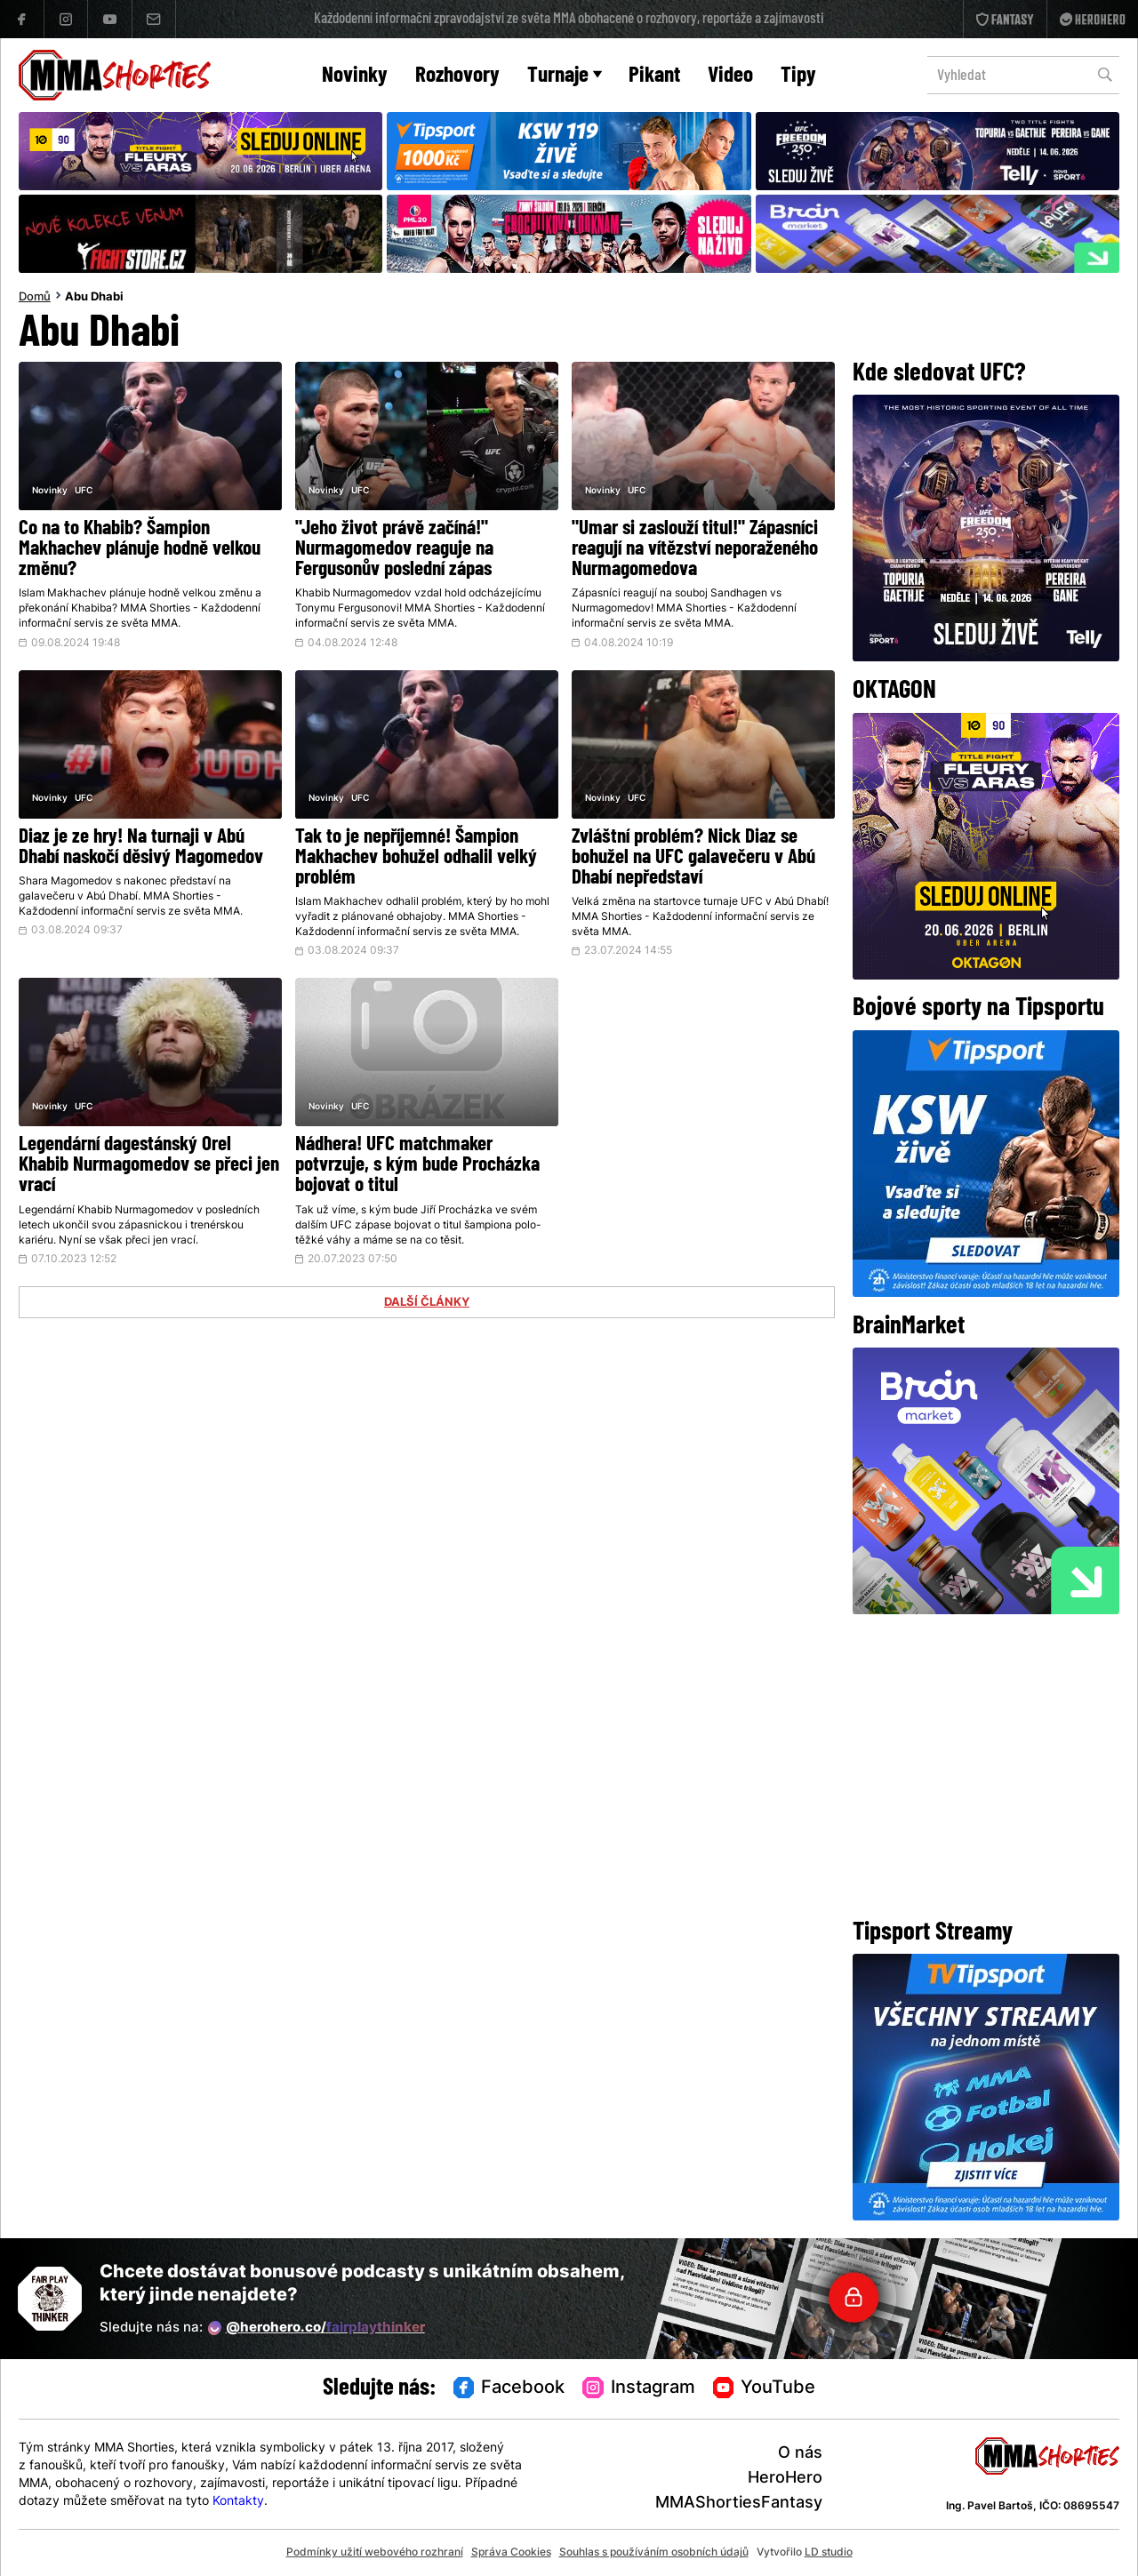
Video (730, 76)
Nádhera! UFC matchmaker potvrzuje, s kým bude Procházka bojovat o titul (417, 1165)
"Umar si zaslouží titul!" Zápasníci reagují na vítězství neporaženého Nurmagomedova (695, 549)
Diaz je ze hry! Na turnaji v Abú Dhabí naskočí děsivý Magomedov (141, 848)
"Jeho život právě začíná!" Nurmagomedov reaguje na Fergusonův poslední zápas (394, 549)
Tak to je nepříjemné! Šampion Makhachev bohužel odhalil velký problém (416, 858)
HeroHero (785, 2478)
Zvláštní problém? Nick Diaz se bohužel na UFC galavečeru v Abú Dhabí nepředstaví (693, 858)
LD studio (829, 2553)
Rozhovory (457, 76)
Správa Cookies (511, 2553)
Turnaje (564, 76)
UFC (83, 491)
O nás (800, 2453)
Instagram (638, 2388)
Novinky (355, 76)
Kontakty (238, 2501)
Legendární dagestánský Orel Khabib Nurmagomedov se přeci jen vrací (149, 1165)
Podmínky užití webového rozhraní (374, 2553)
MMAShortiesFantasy (738, 2503)
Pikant (654, 76)
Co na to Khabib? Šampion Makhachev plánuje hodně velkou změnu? (139, 549)
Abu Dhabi (94, 297)
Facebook (509, 2388)
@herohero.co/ (316, 2328)
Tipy (798, 76)
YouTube (764, 2388)
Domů (35, 297)
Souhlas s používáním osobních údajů (654, 2553)
